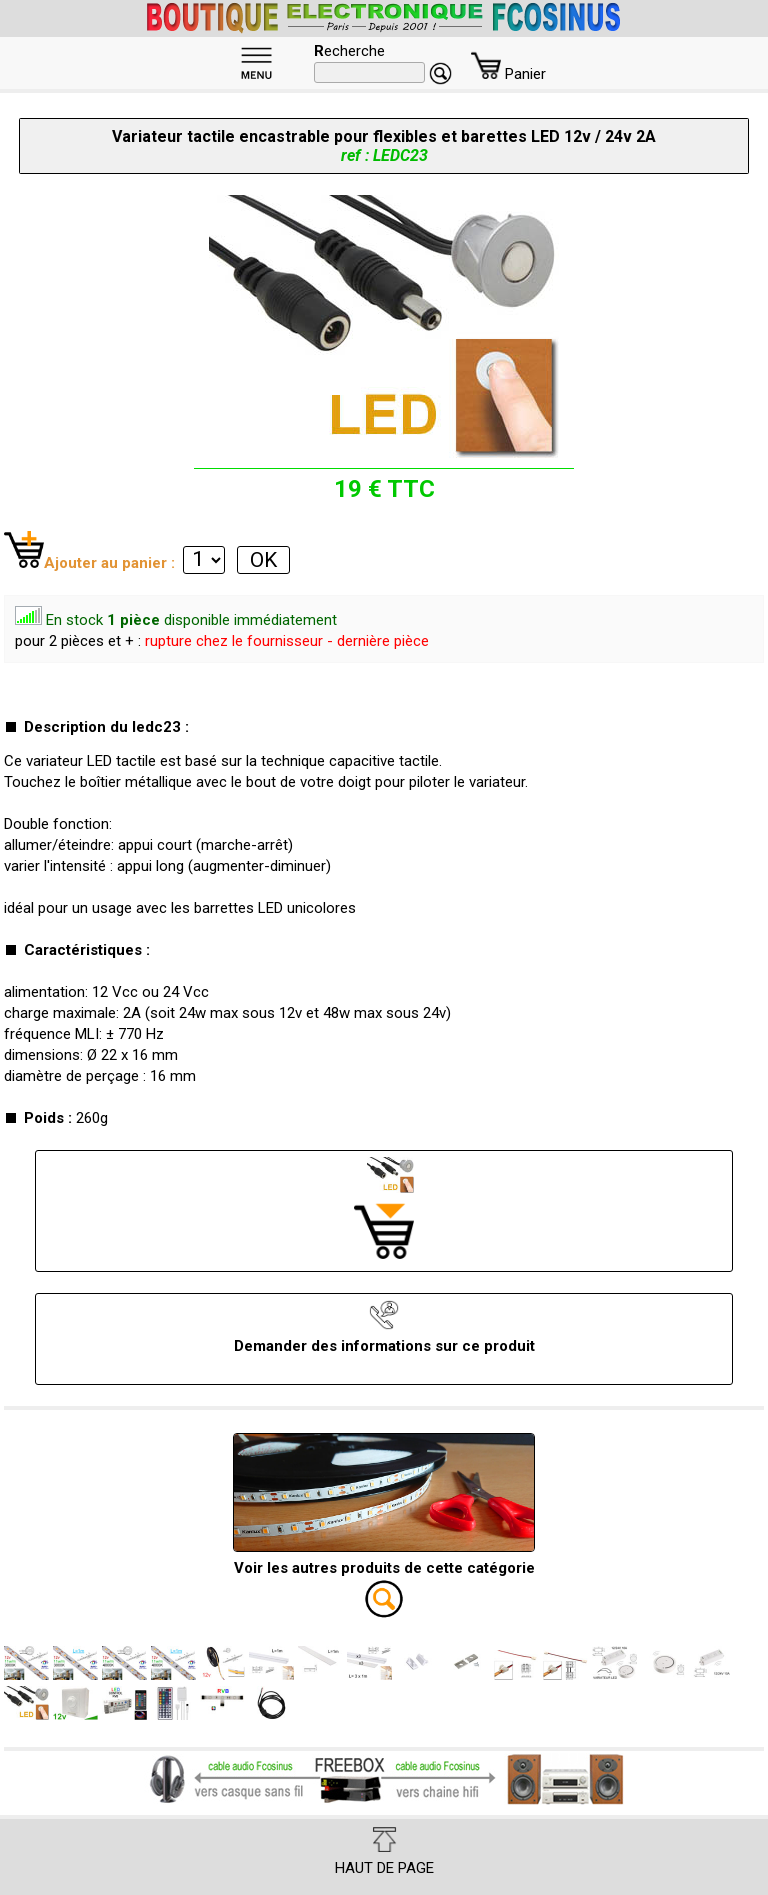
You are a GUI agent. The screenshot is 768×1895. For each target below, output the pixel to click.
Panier (508, 74)
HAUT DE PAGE (384, 1852)
